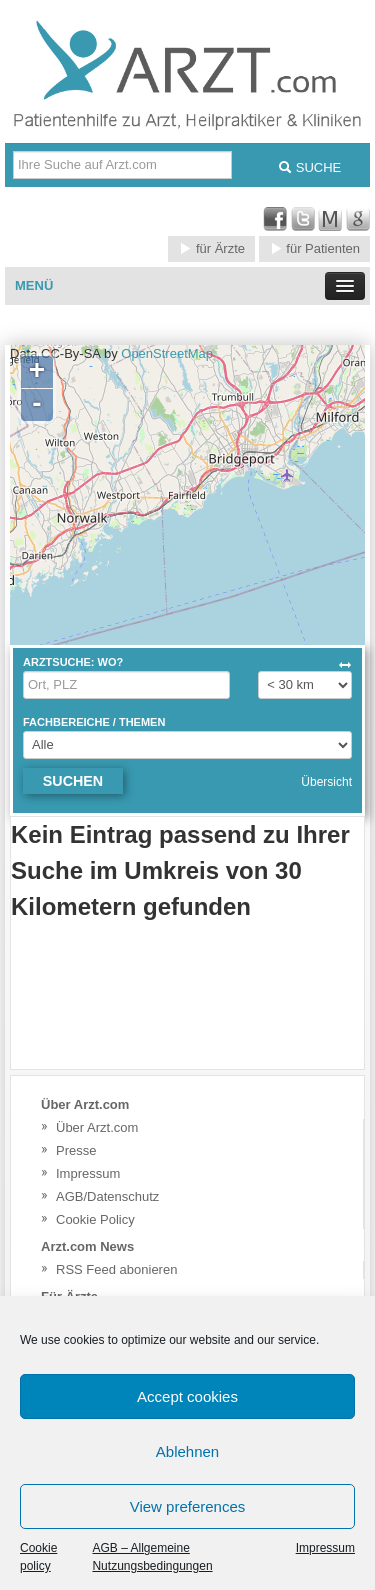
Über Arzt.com (97, 1127)
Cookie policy (38, 1557)
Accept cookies (187, 1396)
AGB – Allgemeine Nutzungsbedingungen (152, 1557)
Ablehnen (187, 1451)
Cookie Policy (95, 1219)
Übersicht (326, 782)
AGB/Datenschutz (107, 1196)
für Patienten (314, 248)
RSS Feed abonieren (116, 1269)
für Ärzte (211, 248)
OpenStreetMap (167, 353)
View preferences (188, 1506)
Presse (76, 1150)
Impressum (325, 1548)
